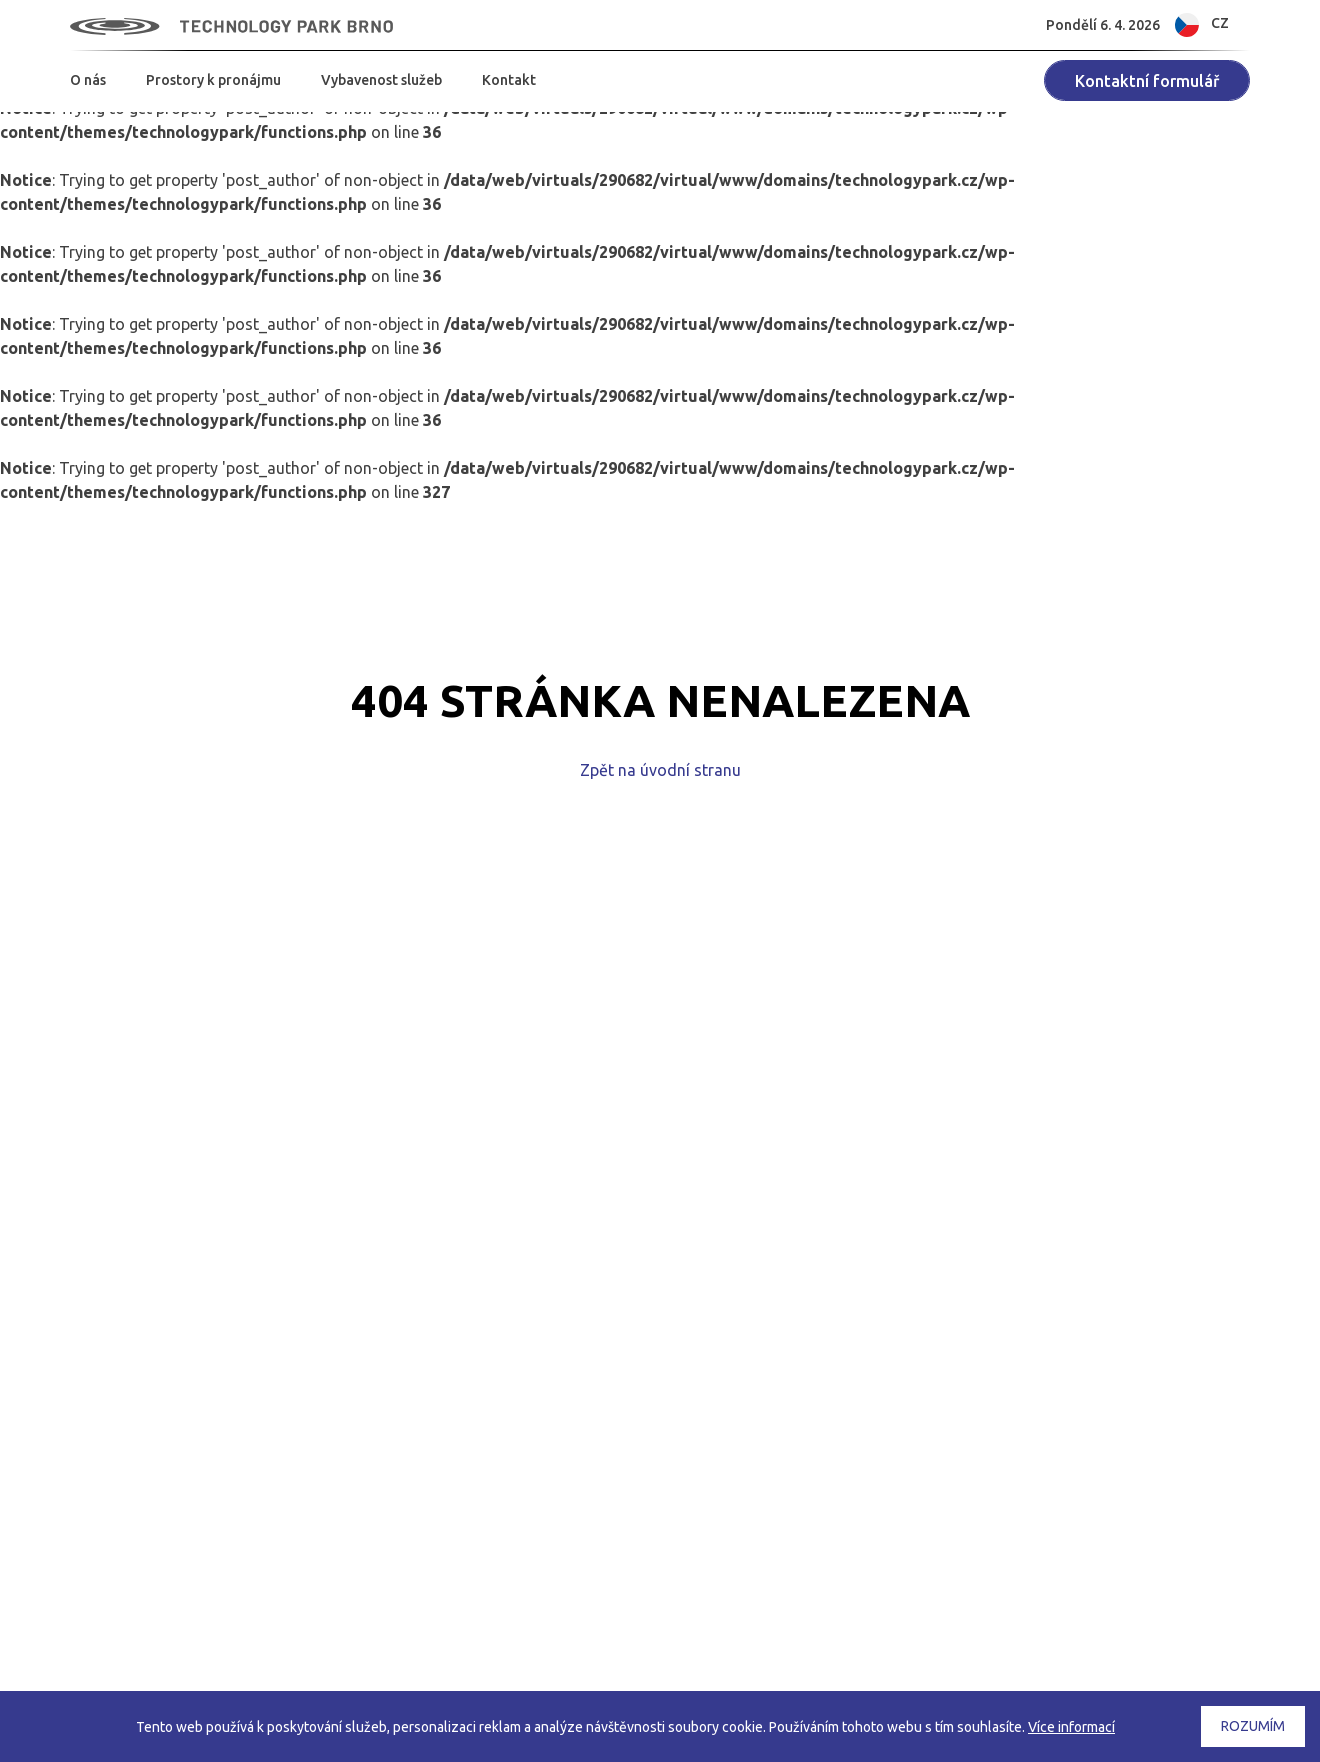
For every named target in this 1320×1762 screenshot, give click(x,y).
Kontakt (509, 80)
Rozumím (1253, 1726)
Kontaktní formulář (1147, 81)
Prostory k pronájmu (213, 80)
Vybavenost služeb (381, 80)
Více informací (1071, 1727)
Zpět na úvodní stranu (660, 770)
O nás (88, 80)
